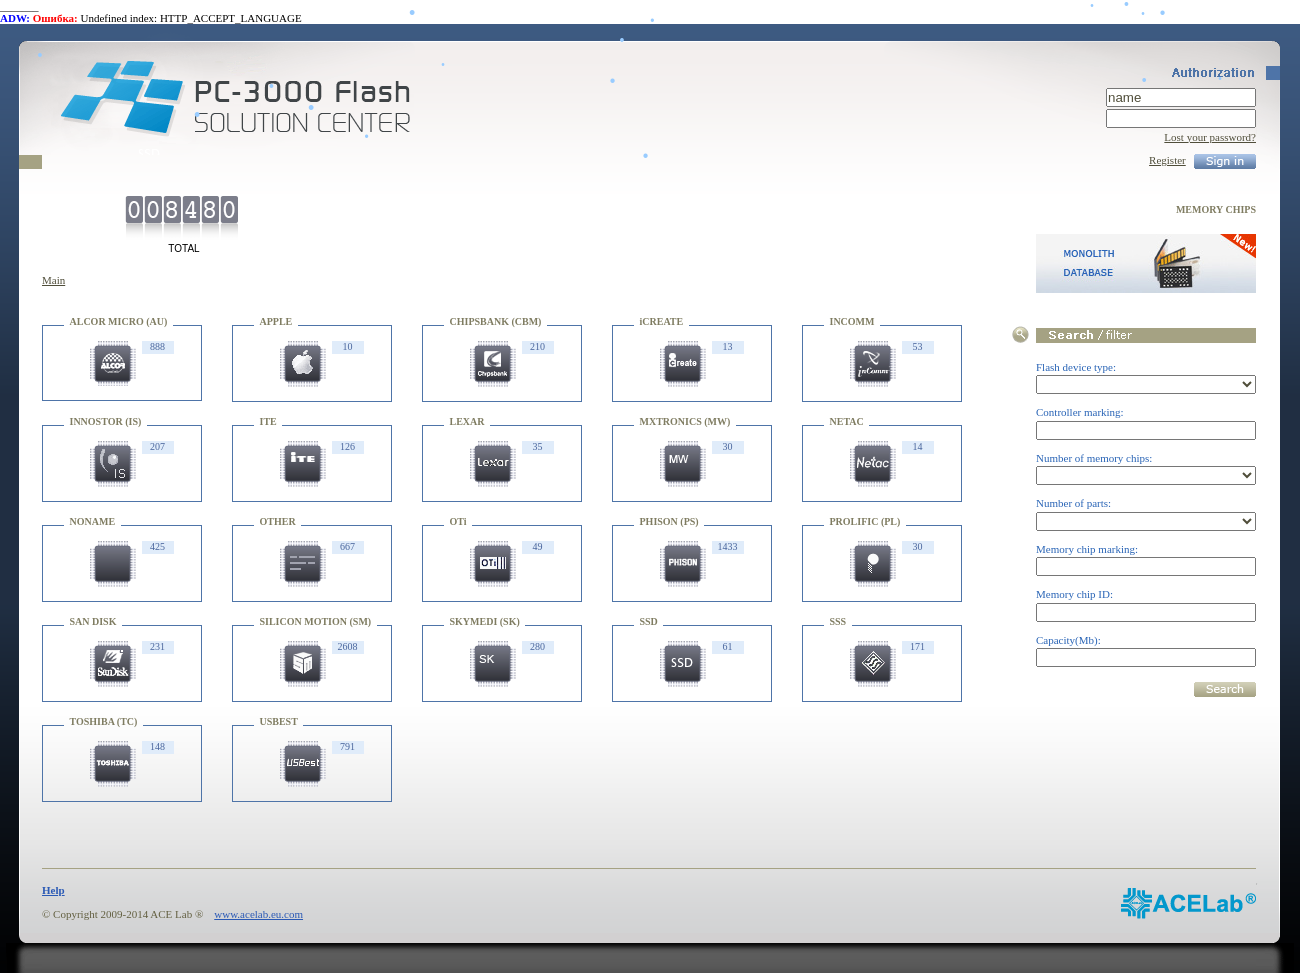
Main (53, 280)
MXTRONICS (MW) (685, 421)
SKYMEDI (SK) (485, 621)
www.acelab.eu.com (258, 914)
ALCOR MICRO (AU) (119, 321)
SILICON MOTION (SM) (316, 621)
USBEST (279, 721)
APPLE (276, 321)
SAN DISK (93, 621)
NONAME (93, 521)
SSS (838, 621)
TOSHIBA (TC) (104, 721)
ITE (268, 421)
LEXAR (467, 421)
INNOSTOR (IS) (106, 421)
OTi (458, 521)
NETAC (847, 421)
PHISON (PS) (669, 521)
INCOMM (852, 321)
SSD (649, 621)
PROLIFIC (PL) (865, 521)
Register (1167, 160)
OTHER (278, 521)
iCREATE (662, 321)
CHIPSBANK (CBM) (496, 321)
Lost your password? (1210, 137)
